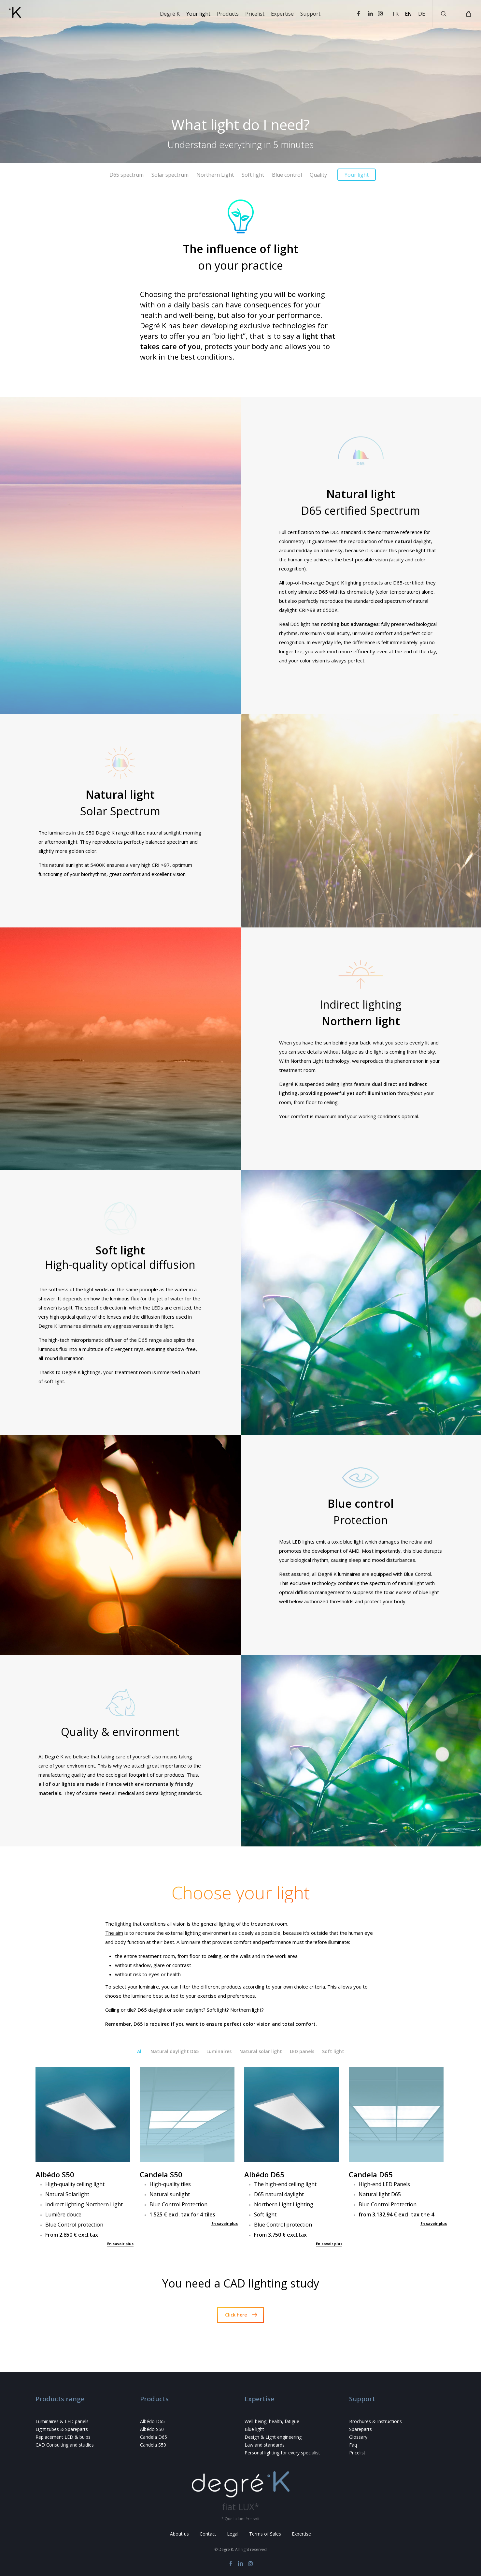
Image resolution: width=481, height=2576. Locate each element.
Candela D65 (153, 2437)
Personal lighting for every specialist (282, 2452)
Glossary (358, 2437)
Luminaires (219, 2051)
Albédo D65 (152, 2421)
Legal (232, 2534)
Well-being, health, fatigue (272, 2421)
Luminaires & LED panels (62, 2421)
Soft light (253, 174)
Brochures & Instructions (375, 2421)
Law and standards (265, 2445)
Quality (318, 174)
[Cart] (468, 13)
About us (179, 2534)
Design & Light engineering (273, 2437)
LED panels (302, 2051)
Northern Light (215, 174)
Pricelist (357, 2452)
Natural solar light (260, 2051)
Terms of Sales (265, 2534)
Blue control (287, 174)
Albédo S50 (152, 2429)
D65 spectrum (126, 174)
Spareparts (360, 2429)
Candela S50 (153, 2445)
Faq (353, 2445)
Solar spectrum (170, 174)
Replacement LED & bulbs (63, 2437)
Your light (357, 174)
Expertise (301, 2534)
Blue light (254, 2429)
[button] (240, 2315)
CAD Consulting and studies (64, 2445)
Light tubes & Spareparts (61, 2429)
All (140, 2051)
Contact (208, 2534)
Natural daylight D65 (174, 2051)
